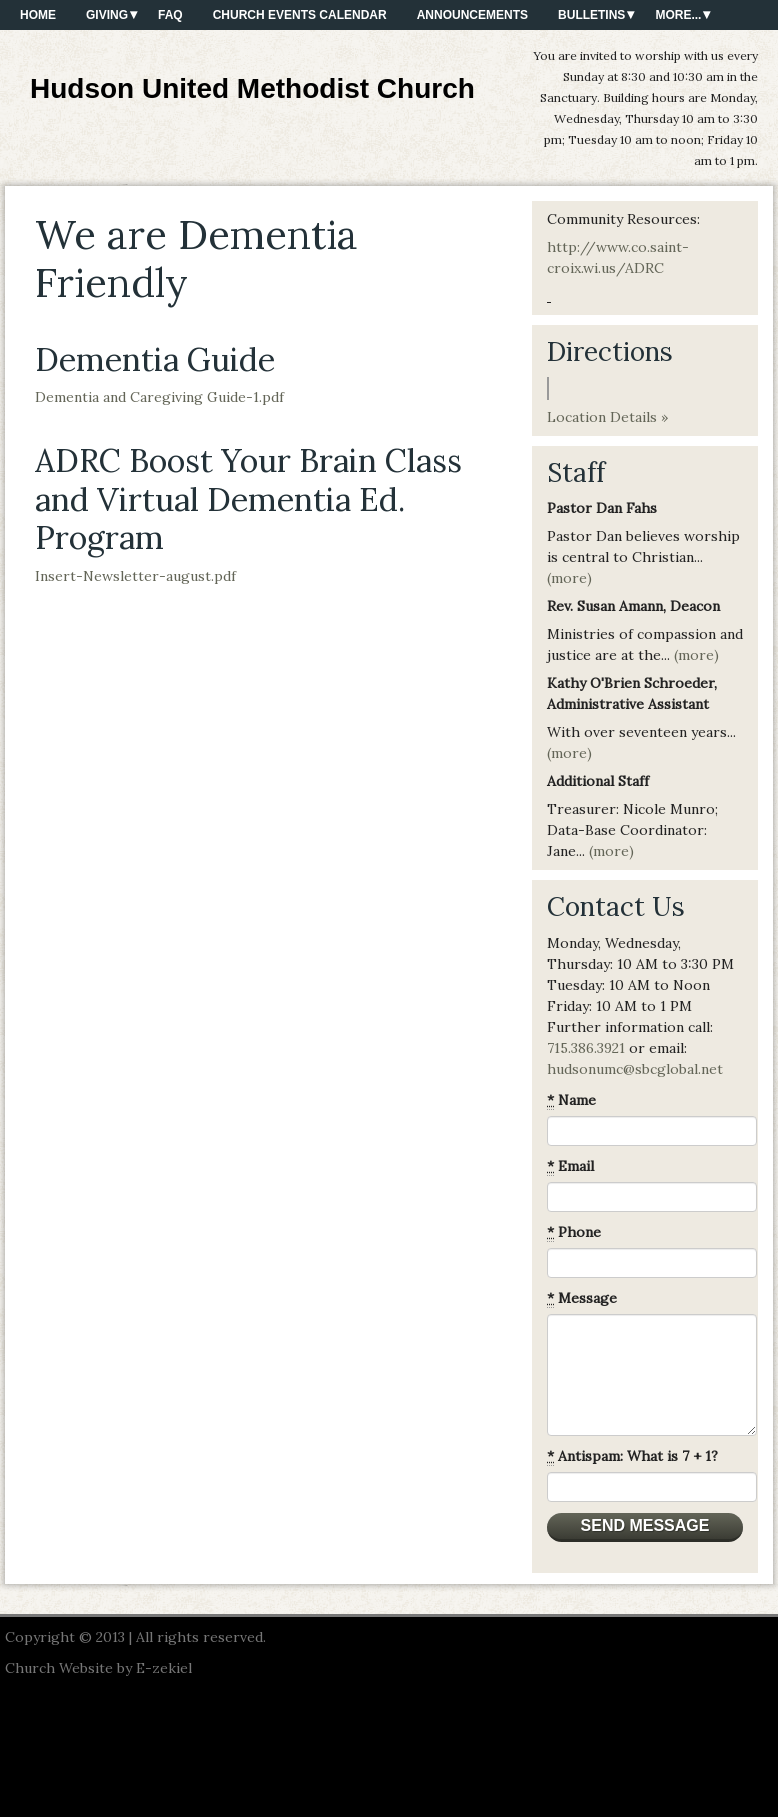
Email (570, 1166)
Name (571, 1100)
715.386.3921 (586, 1048)
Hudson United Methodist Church (252, 88)
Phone (574, 1232)
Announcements (472, 15)
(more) (569, 578)
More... (678, 15)
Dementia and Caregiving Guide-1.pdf (159, 397)
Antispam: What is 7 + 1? (632, 1456)
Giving (107, 15)
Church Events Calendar (300, 15)
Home (38, 15)
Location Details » (607, 417)
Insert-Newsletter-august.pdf (135, 576)
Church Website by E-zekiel (98, 1668)
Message (582, 1298)
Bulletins (591, 15)
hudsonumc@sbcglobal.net (635, 1069)
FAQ (170, 15)
